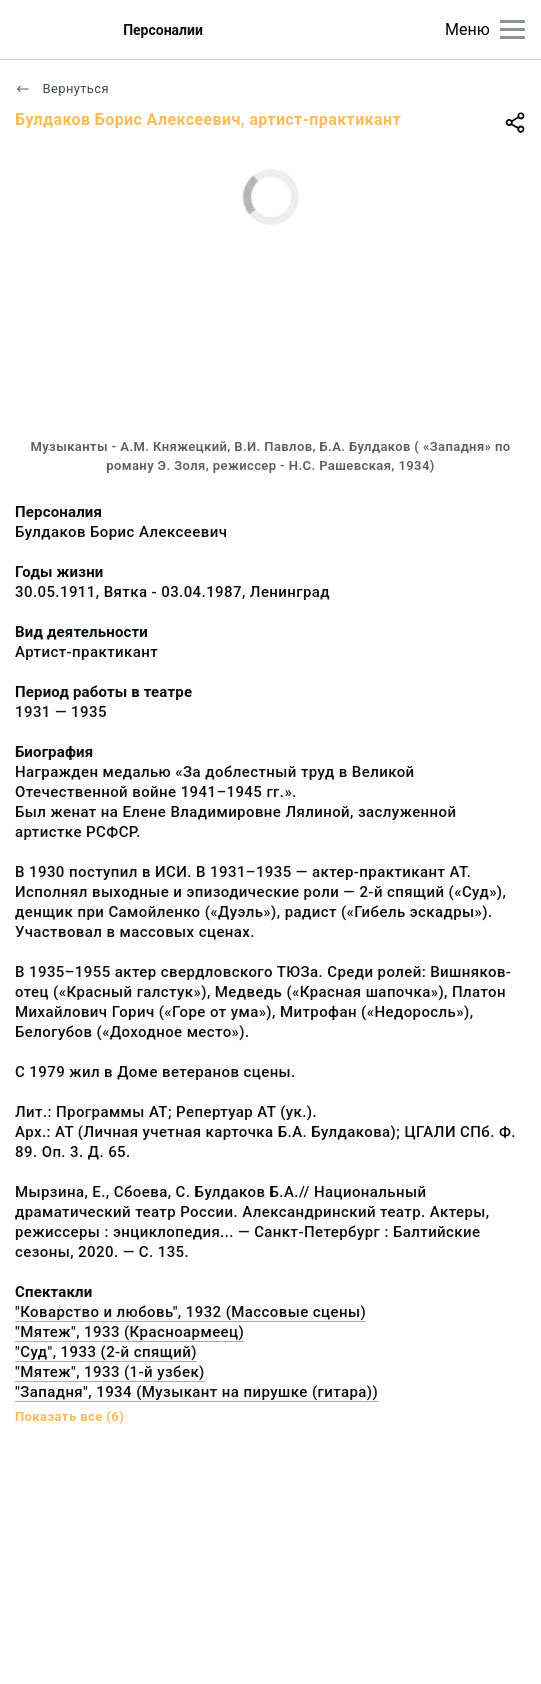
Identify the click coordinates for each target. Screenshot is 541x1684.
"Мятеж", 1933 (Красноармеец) (129, 1332)
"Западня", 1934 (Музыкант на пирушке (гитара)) (196, 1392)
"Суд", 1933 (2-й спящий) (106, 1352)
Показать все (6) (69, 1416)
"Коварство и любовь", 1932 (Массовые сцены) (190, 1312)
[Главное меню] (512, 29)
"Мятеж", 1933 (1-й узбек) (110, 1372)
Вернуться (62, 88)
